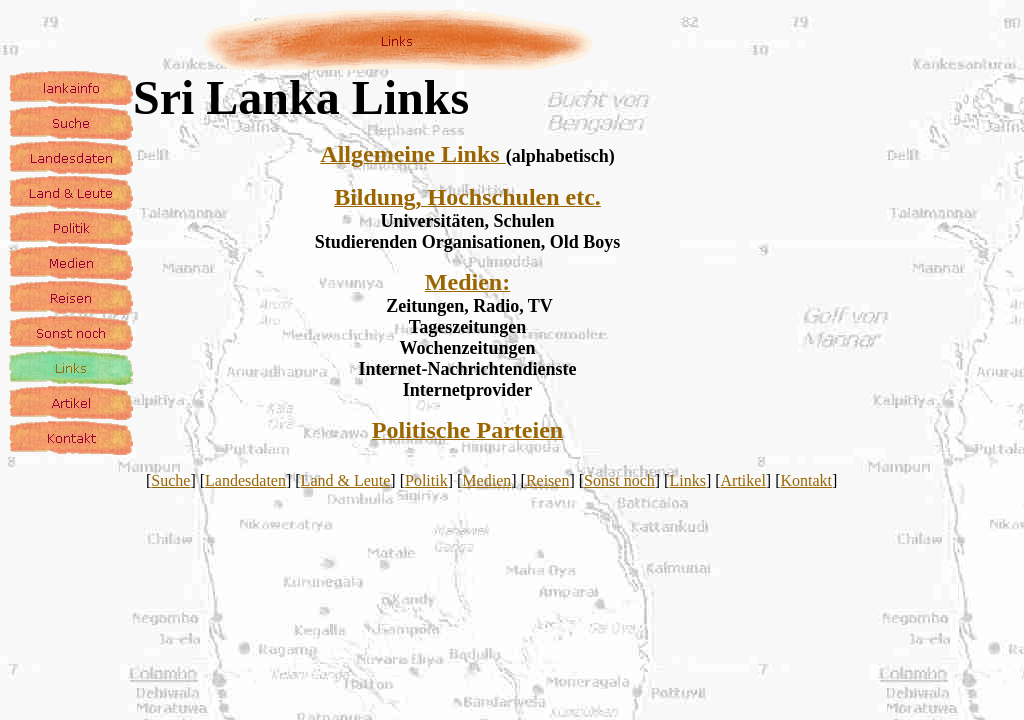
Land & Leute (346, 480)
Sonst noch (619, 480)
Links (687, 480)
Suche (170, 480)
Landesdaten (245, 480)
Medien (486, 480)
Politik (426, 480)
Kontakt (807, 480)
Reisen (548, 480)
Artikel (743, 480)
